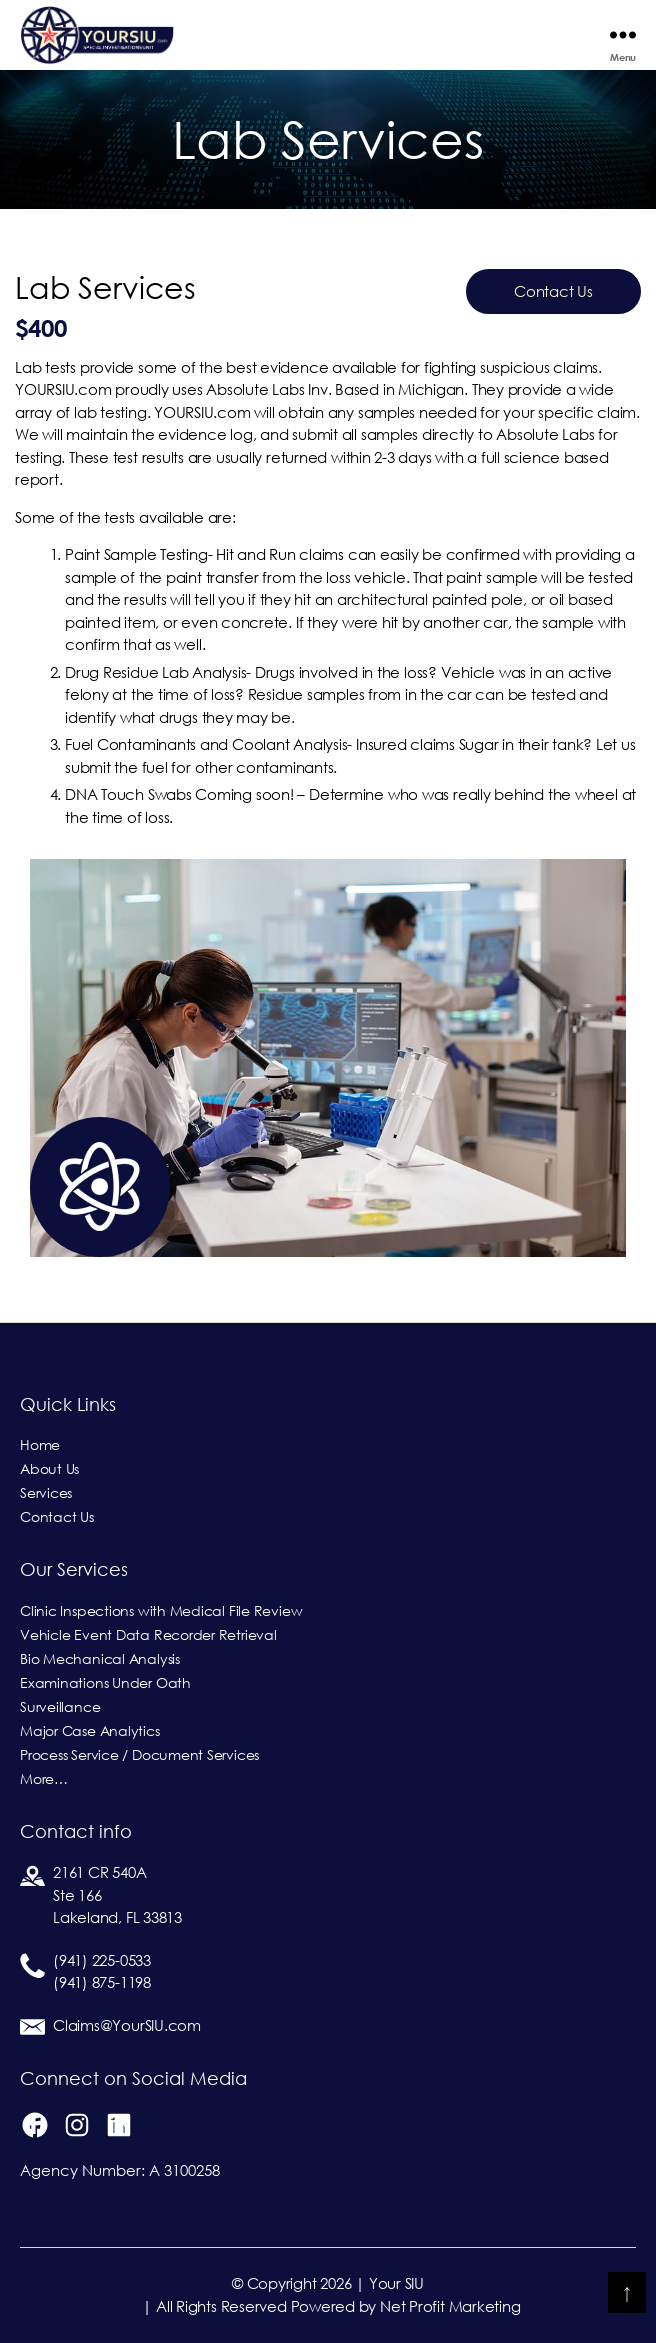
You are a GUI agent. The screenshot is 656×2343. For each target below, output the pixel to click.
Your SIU (396, 2283)
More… (44, 1779)
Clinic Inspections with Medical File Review (161, 1611)
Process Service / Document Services (139, 1755)
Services (46, 1493)
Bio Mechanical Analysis (100, 1659)
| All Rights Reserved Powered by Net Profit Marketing (331, 2306)
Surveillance (60, 1707)
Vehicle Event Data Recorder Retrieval (148, 1635)
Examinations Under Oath (105, 1683)
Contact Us (553, 291)
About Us (49, 1469)
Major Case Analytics (90, 1731)
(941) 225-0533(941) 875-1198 (102, 1972)
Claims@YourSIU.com (127, 2025)
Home (40, 1445)
